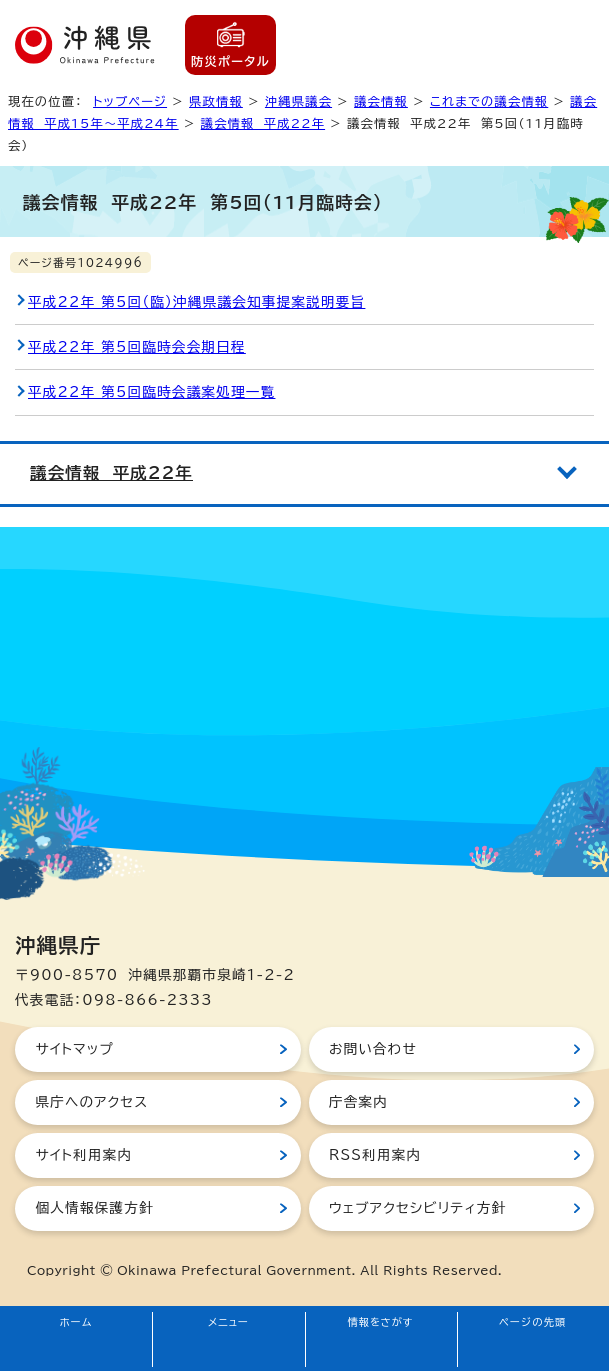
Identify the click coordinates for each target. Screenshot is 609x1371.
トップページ (130, 101)
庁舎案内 (358, 1102)
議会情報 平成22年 (263, 123)
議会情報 (381, 101)
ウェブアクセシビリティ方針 (418, 1208)
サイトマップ (74, 1049)
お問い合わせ (373, 1049)
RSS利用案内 (375, 1155)
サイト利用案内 (83, 1155)
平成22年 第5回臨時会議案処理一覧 (151, 392)
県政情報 (216, 101)
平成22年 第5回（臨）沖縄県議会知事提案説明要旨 (196, 302)
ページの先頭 (533, 1322)
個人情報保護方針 (94, 1208)
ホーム (76, 1322)
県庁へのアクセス (91, 1102)
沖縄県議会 (298, 101)
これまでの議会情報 (489, 101)
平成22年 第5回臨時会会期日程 (137, 347)
